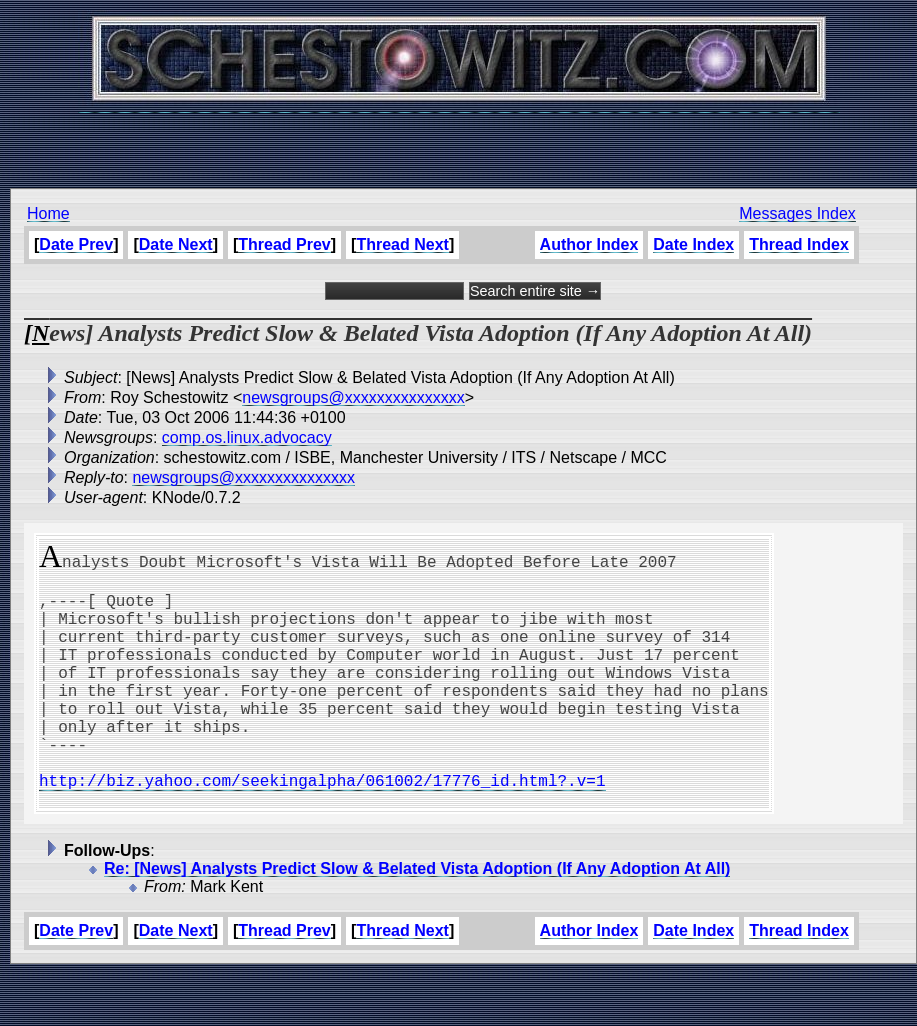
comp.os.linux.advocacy (247, 437)
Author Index (589, 244)
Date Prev (76, 244)
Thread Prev (284, 244)
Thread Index (799, 244)
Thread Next (402, 244)
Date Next (176, 244)
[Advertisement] (459, 140)
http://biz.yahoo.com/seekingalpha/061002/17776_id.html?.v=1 (322, 828)
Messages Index (797, 213)
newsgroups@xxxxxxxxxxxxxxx (353, 397)
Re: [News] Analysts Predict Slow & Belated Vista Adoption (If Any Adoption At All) (417, 920)
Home (48, 213)
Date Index (693, 244)
